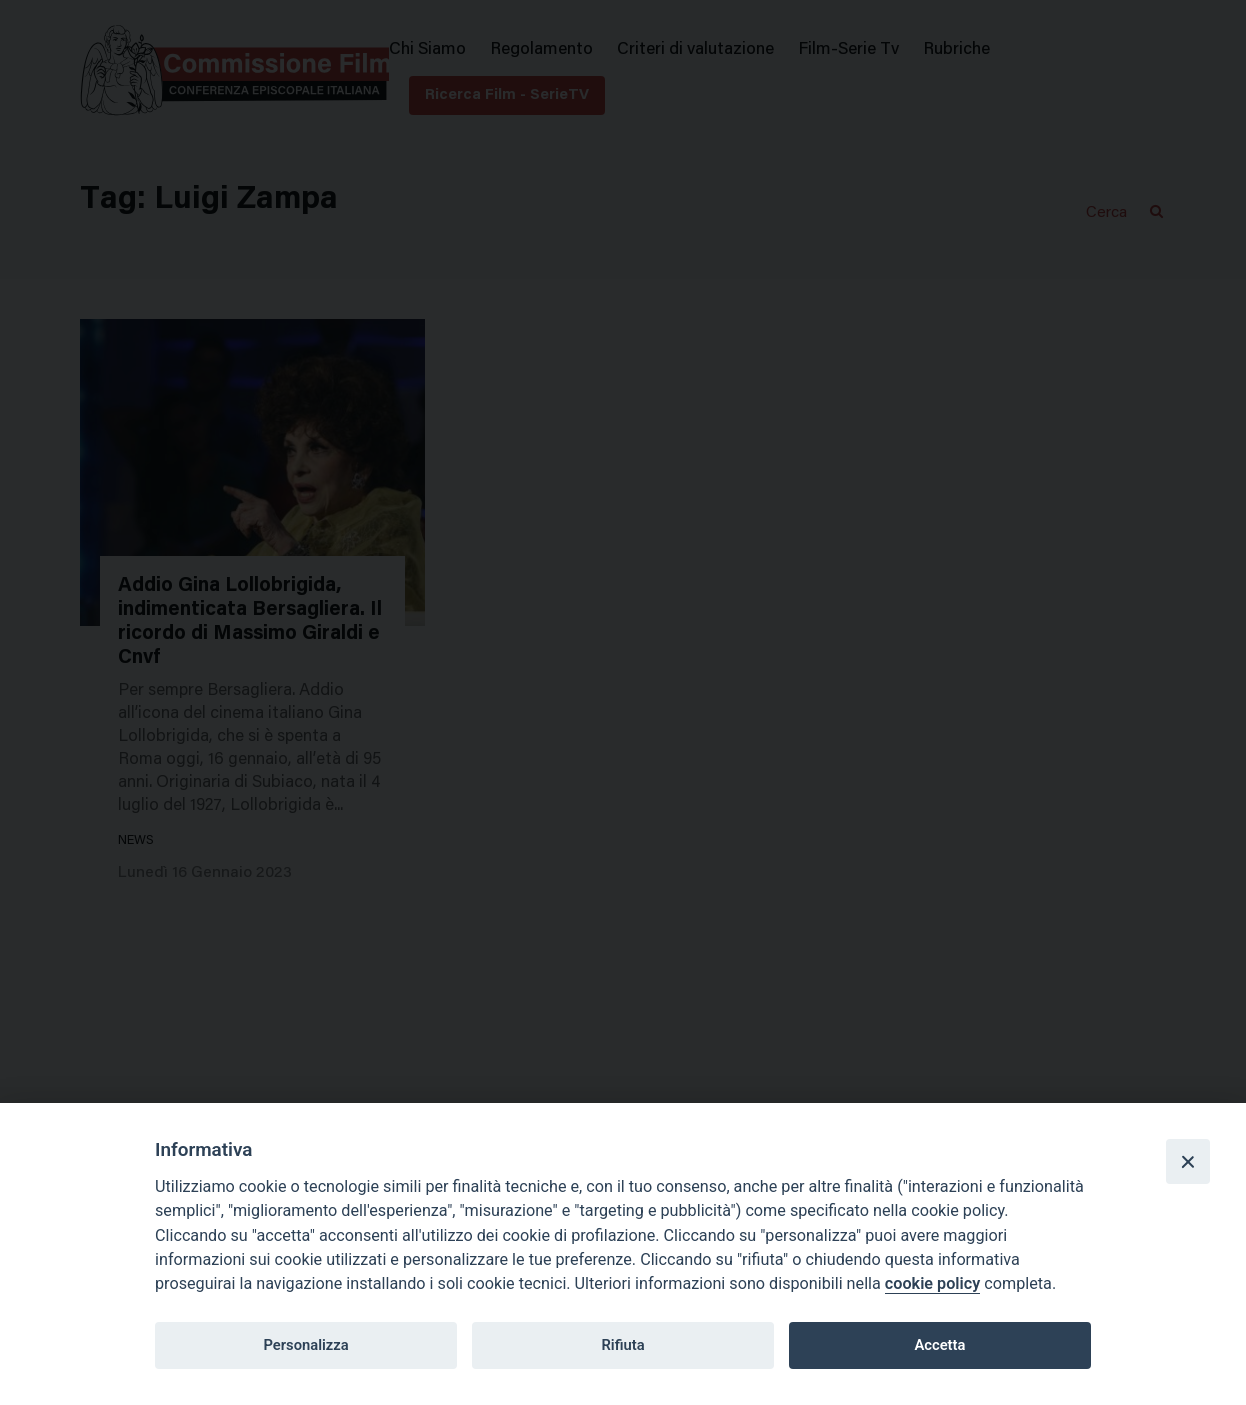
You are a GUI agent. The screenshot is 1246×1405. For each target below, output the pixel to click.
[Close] (1188, 1161)
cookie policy (932, 1283)
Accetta (939, 1345)
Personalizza (305, 1345)
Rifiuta (622, 1345)
